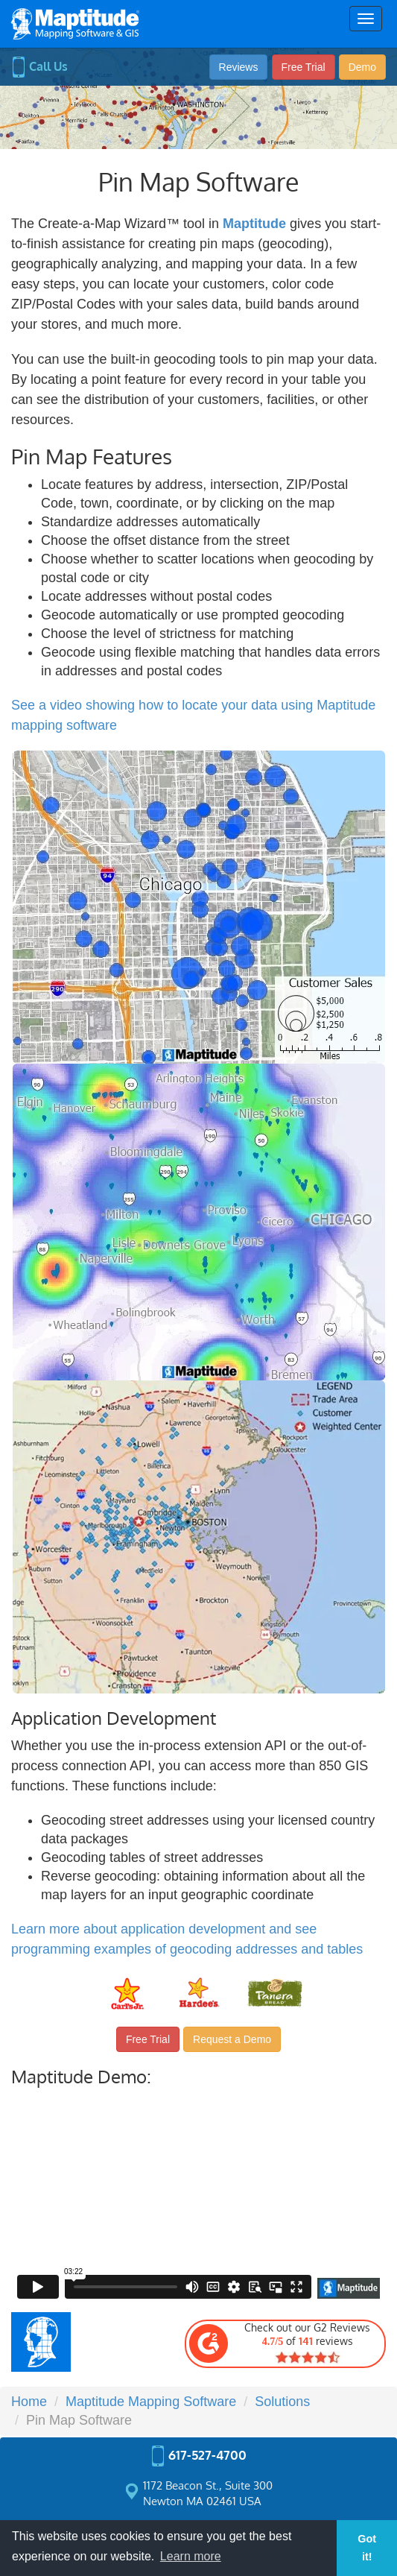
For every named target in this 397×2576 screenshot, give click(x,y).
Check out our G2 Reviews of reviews (279, 2342)
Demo (362, 67)
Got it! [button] (367, 2548)
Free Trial (303, 67)
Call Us (39, 66)
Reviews (238, 67)
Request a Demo (232, 2039)
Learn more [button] (190, 2556)
